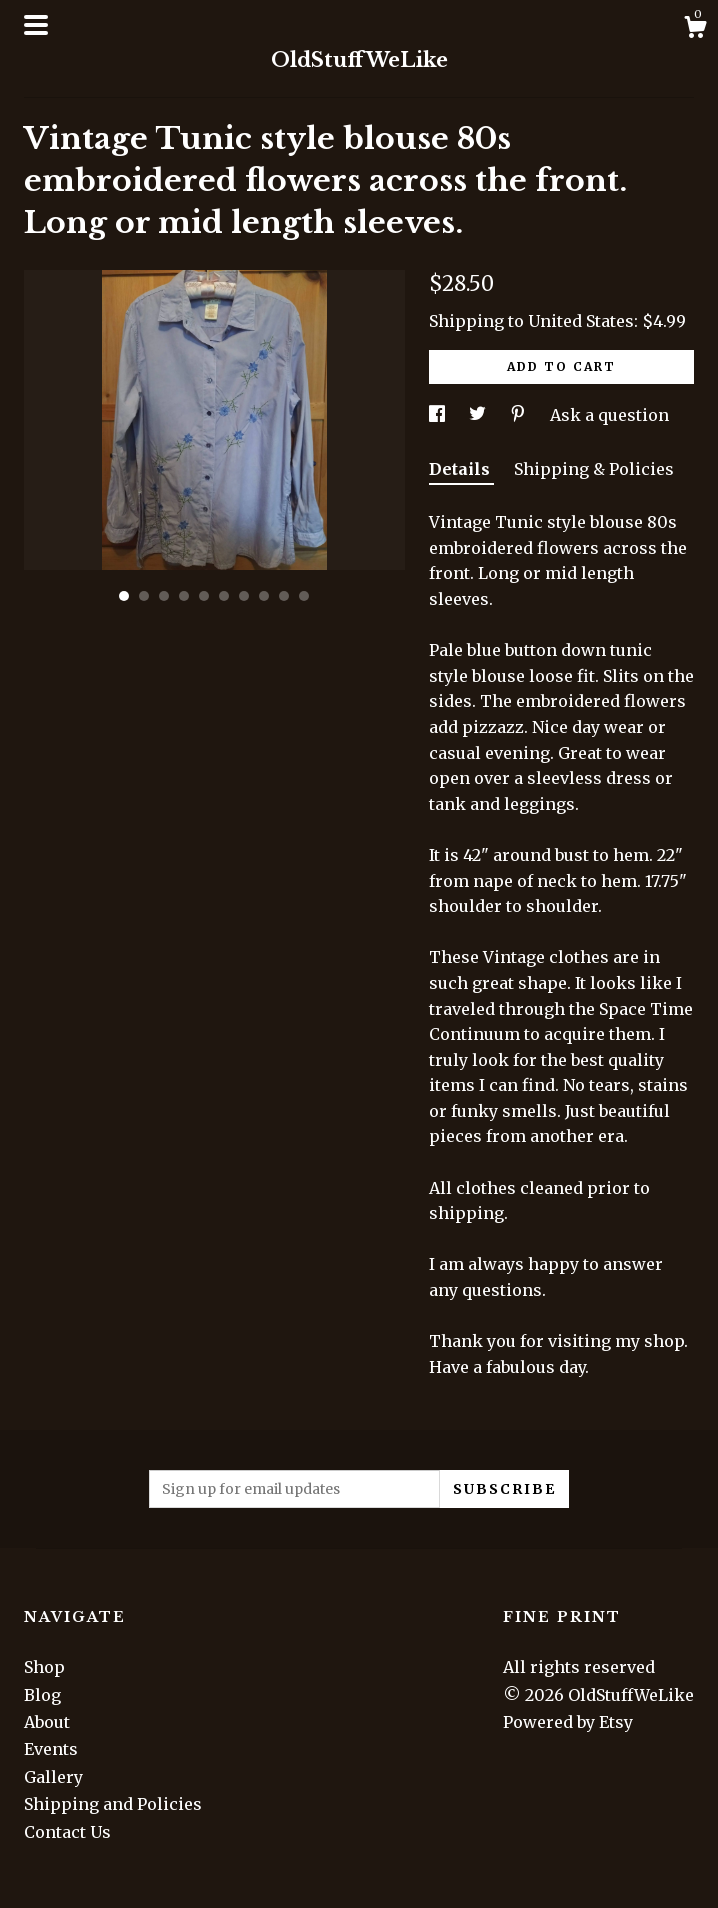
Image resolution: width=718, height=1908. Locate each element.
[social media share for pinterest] (520, 415)
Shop (44, 1667)
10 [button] (304, 596)
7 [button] (244, 596)
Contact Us (67, 1832)
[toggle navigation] (36, 25)
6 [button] (224, 596)
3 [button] (164, 596)
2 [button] (144, 596)
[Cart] (695, 30)
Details (461, 469)
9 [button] (284, 596)
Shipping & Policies (594, 469)
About (47, 1722)
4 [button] (184, 596)
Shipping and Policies (113, 1804)
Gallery (53, 1777)
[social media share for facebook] (439, 415)
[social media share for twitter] (479, 415)
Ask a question (609, 415)
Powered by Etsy (568, 1722)
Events (51, 1749)
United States (581, 321)
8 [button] (264, 596)
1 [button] (124, 596)
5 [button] (204, 596)
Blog (42, 1695)
